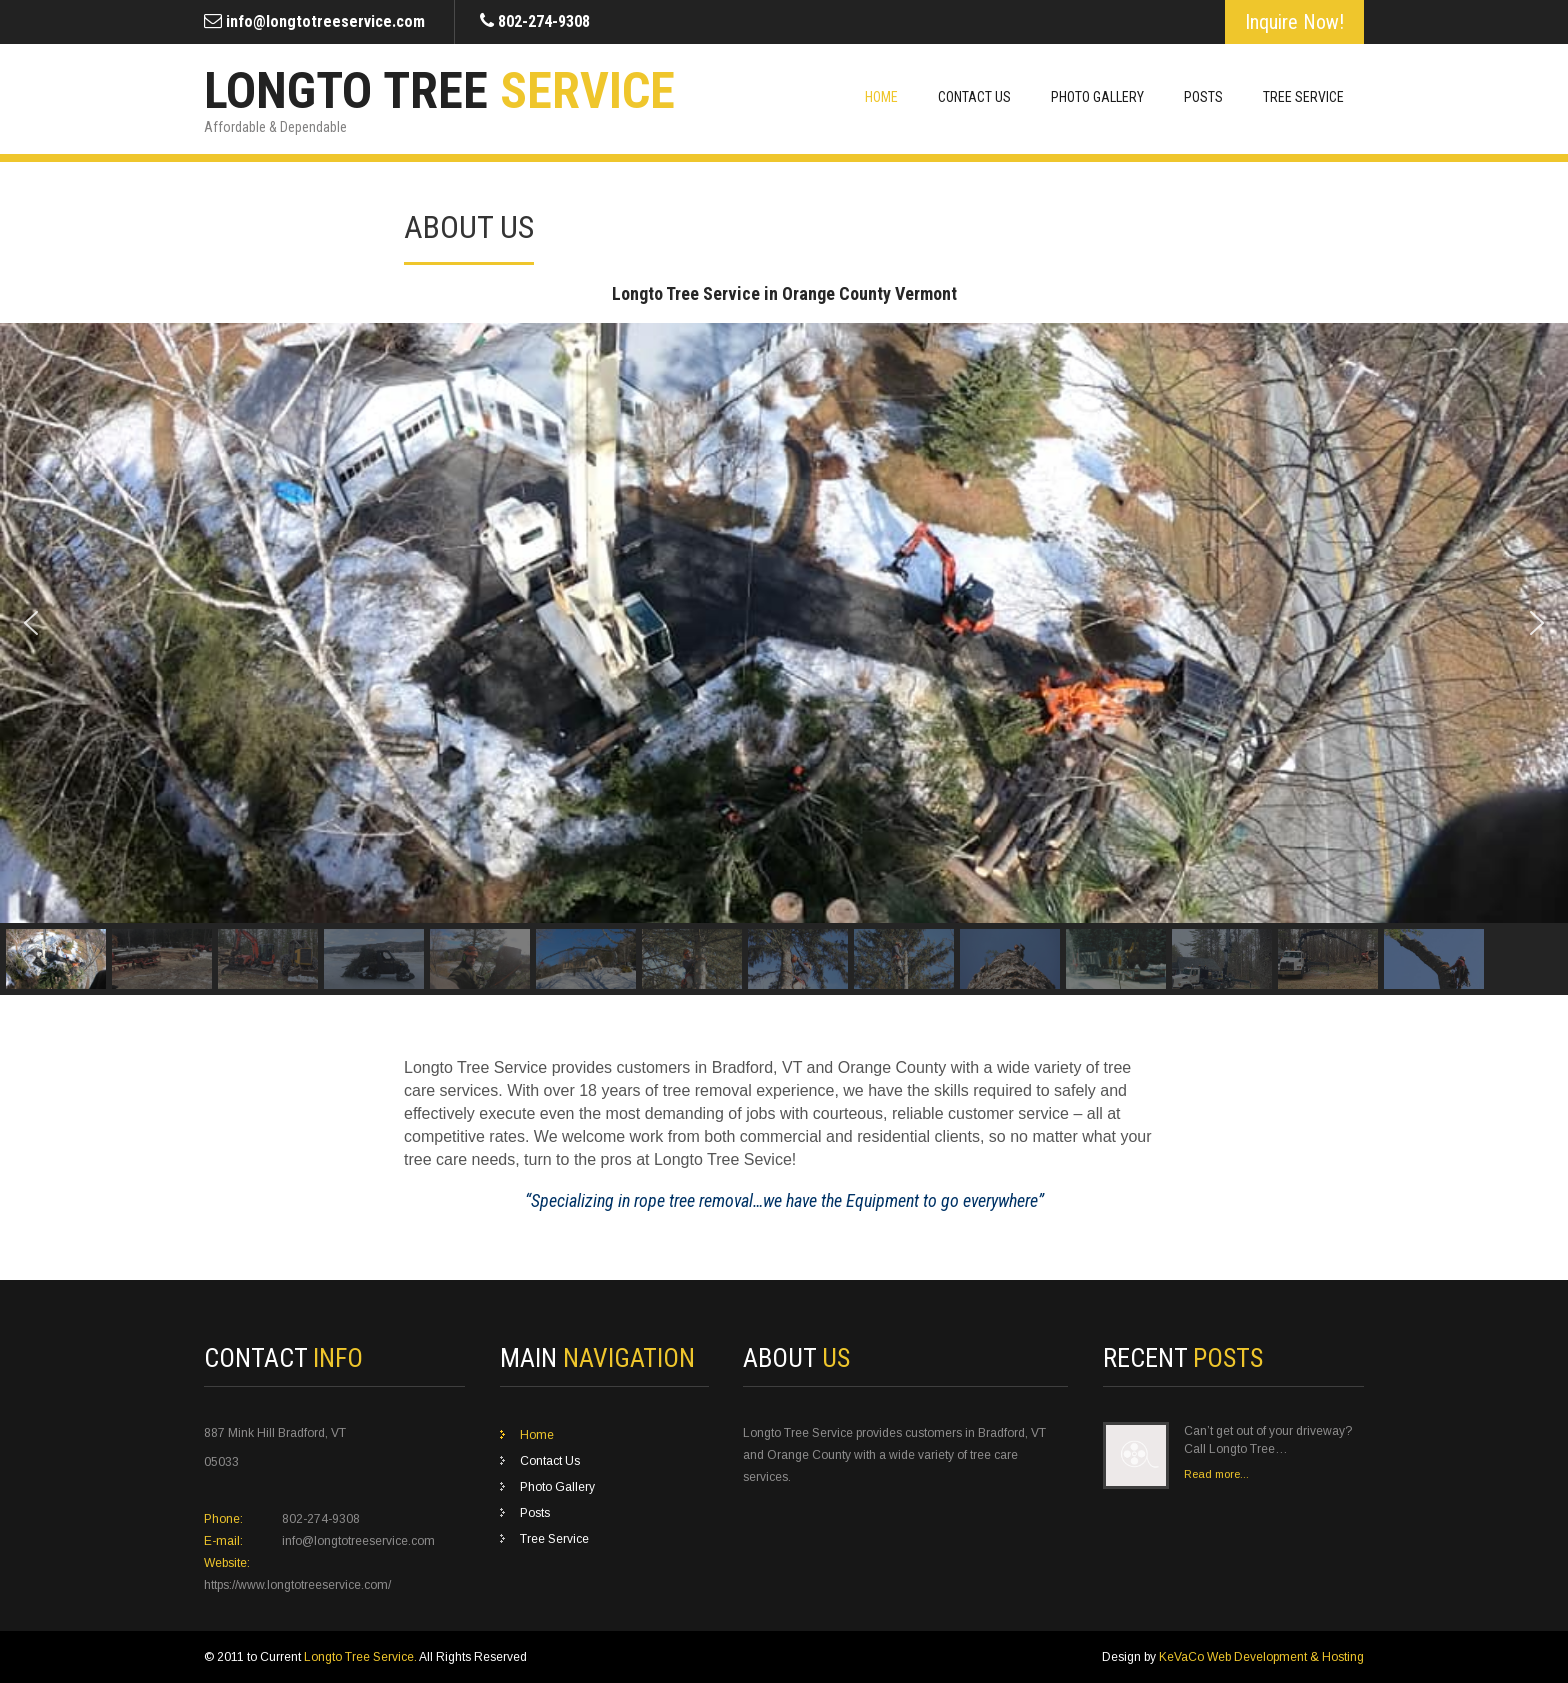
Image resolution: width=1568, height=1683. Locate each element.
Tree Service (1303, 97)
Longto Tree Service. (361, 1657)
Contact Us (974, 97)
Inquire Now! (1294, 22)
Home (881, 97)
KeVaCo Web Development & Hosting (1261, 1657)
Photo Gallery (1097, 97)
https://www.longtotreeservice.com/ (297, 1585)
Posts (1203, 97)
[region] (784, 659)
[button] (31, 623)
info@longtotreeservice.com (325, 21)
